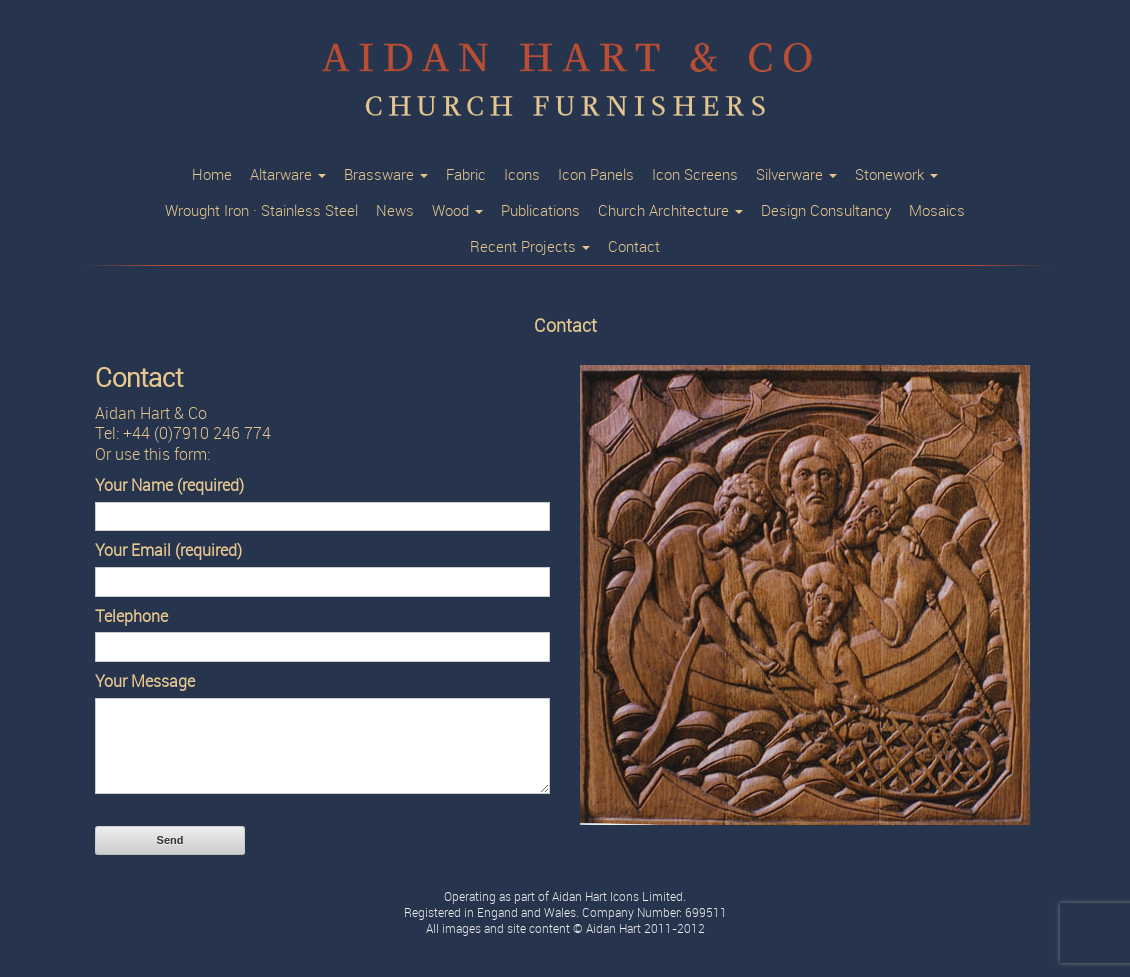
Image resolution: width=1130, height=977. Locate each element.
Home (212, 175)
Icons (522, 175)
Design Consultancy (826, 211)
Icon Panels (596, 175)
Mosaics (937, 211)
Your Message (145, 681)
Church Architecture (670, 211)
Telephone (131, 616)
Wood (457, 211)
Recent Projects (530, 247)
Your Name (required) (169, 485)
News (395, 211)
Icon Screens (695, 175)
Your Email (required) (168, 550)
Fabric (466, 175)
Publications (540, 211)
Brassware (386, 175)
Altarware (288, 175)
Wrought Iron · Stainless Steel (261, 211)
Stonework (896, 175)
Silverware (796, 175)
